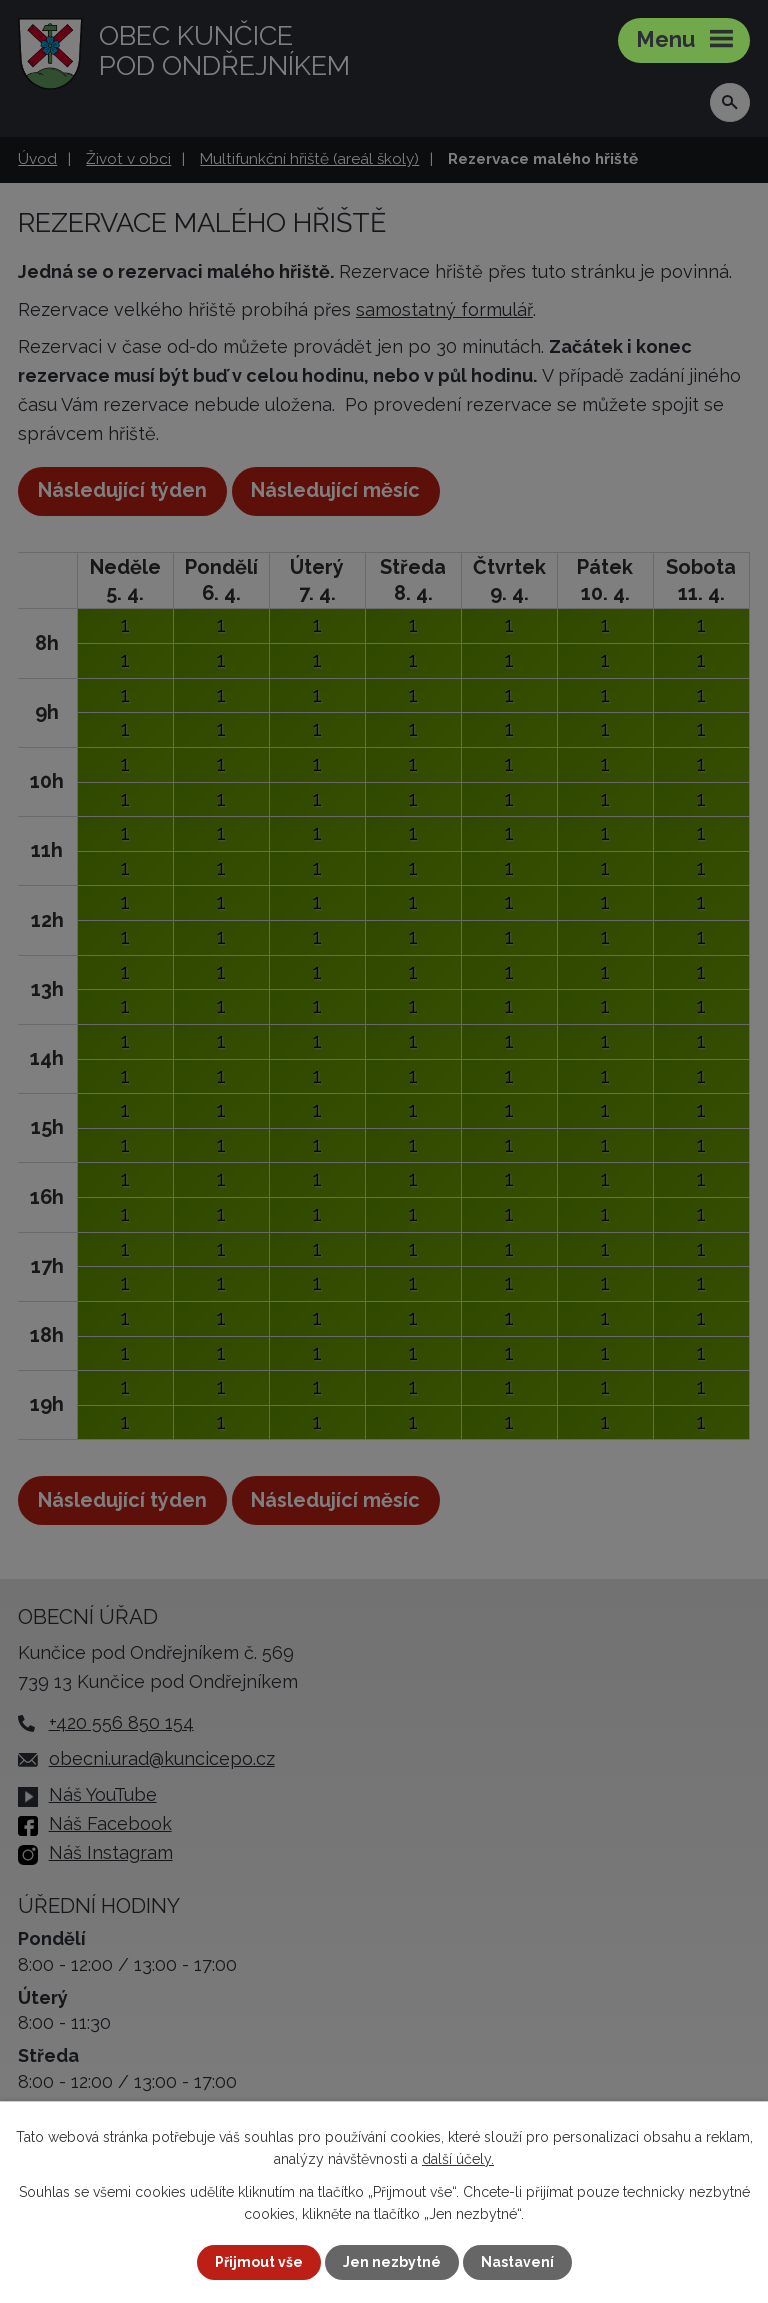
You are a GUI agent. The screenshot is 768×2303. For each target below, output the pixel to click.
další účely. (458, 2159)
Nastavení (517, 2262)
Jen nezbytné (392, 2262)
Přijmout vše (259, 2262)
